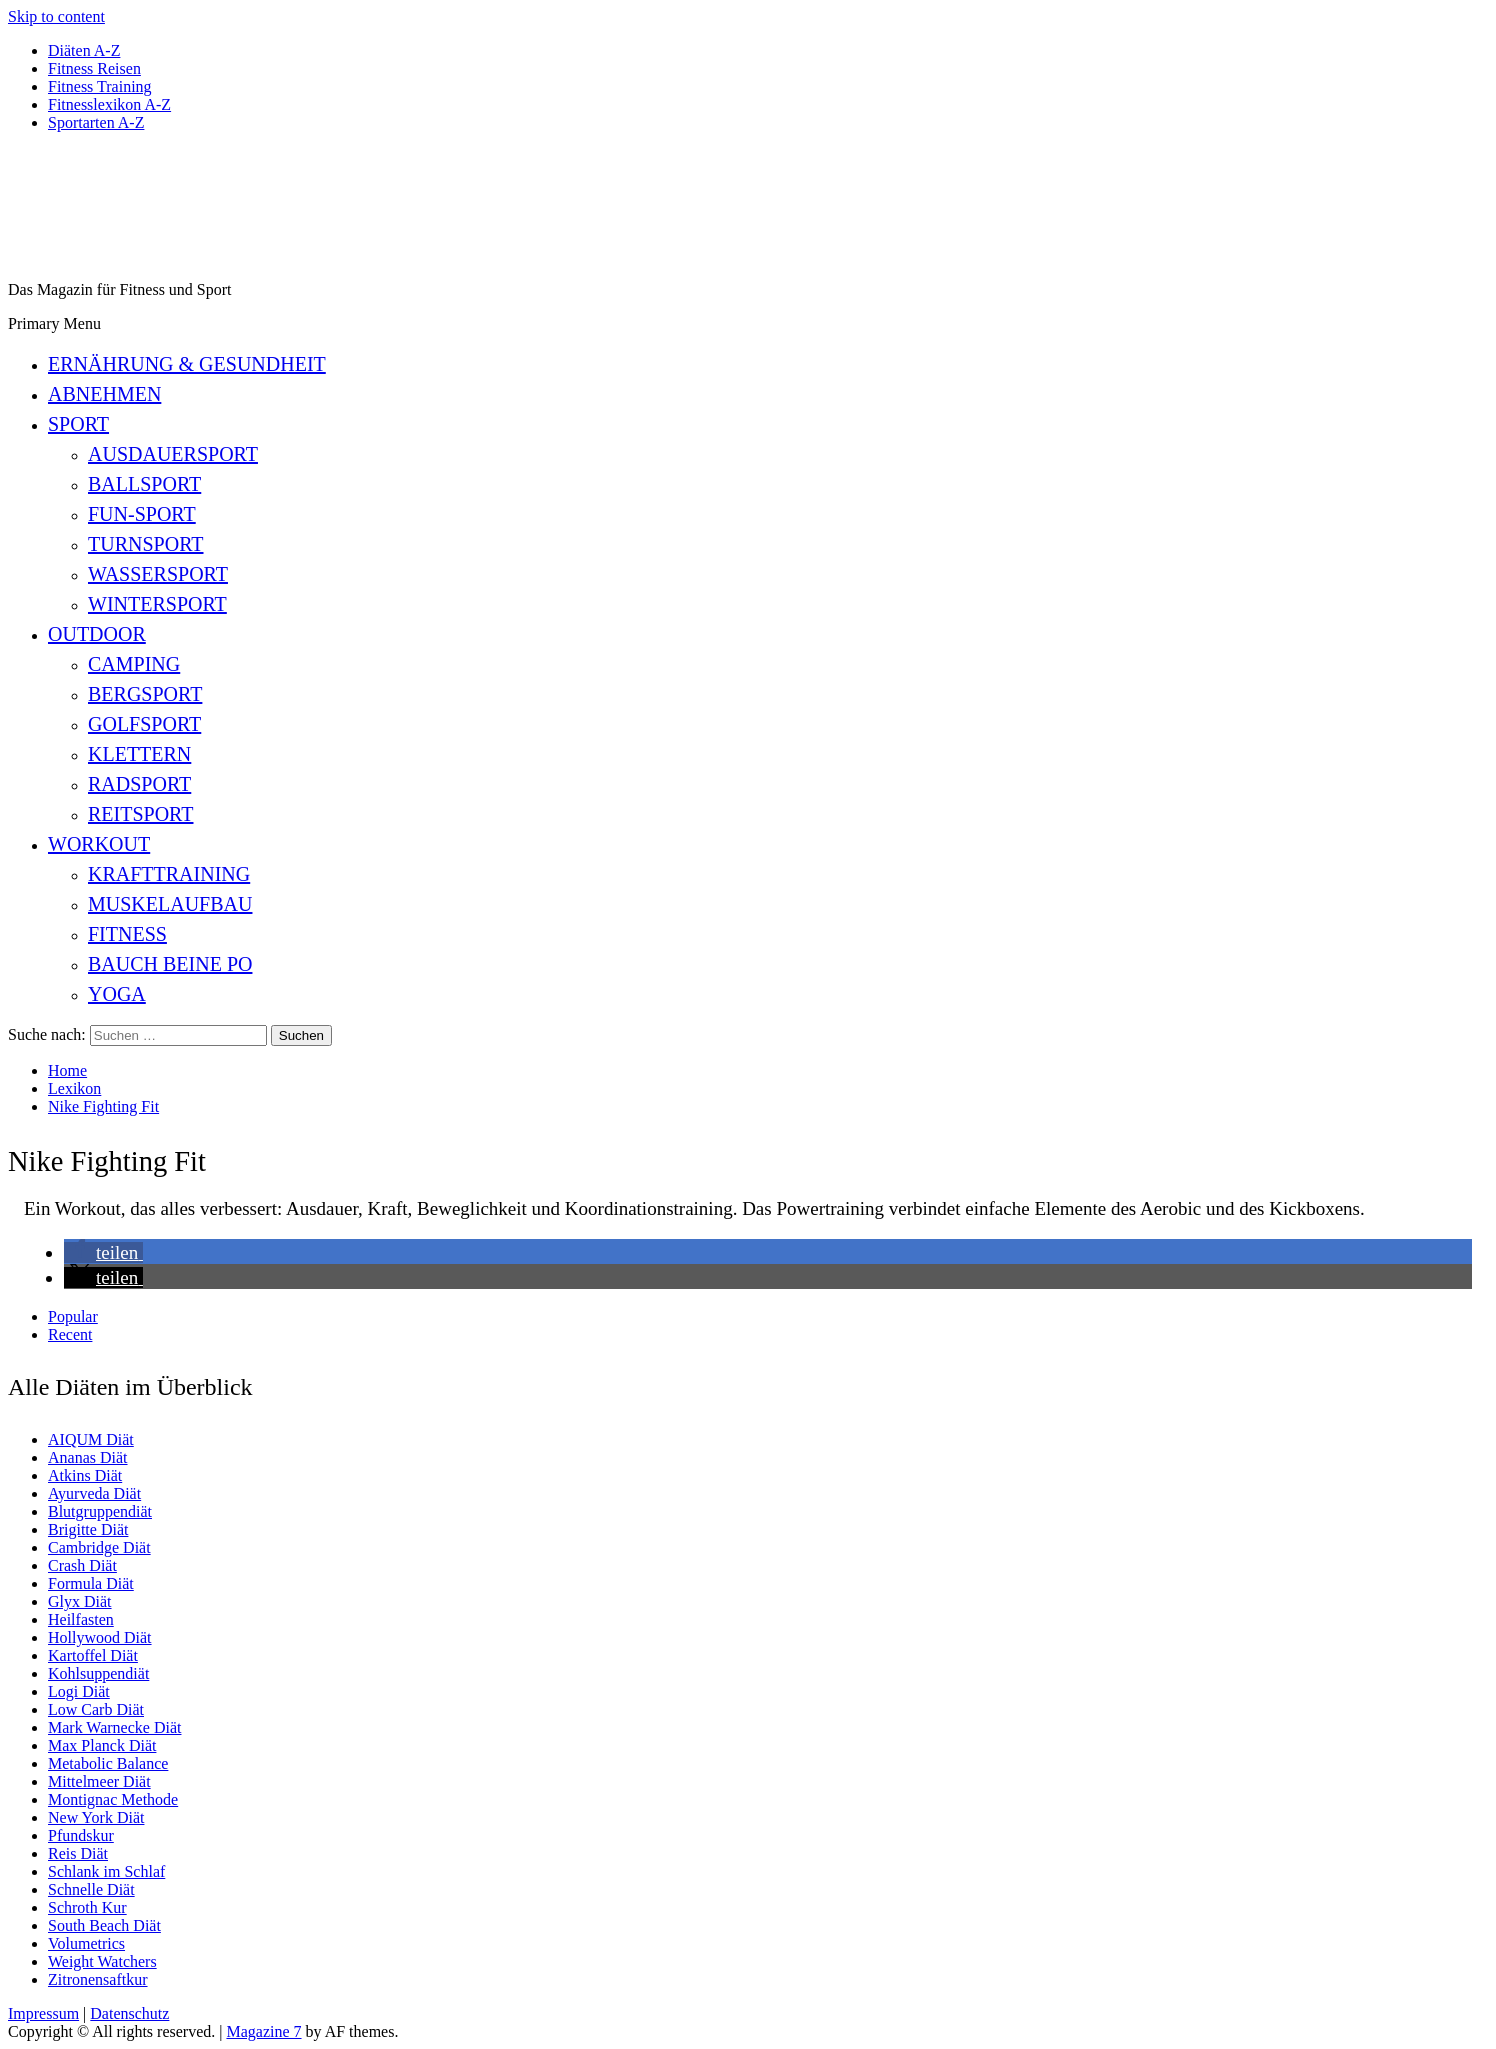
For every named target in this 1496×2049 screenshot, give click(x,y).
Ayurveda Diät (94, 1493)
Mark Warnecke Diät (114, 1727)
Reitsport (140, 814)
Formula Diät (91, 1583)
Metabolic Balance (108, 1763)
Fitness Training (100, 86)
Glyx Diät (80, 1601)
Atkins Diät (85, 1475)
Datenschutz (129, 2013)
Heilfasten (81, 1619)
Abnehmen (104, 394)
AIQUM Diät (91, 1439)
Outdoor (97, 634)
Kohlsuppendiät (98, 1673)
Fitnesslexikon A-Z (109, 104)
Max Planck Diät (102, 1745)
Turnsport (146, 544)
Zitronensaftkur (98, 1979)
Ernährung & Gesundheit (187, 364)
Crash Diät (82, 1565)
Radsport (139, 784)
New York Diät (96, 1817)
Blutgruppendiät (100, 1511)
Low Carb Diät (96, 1709)
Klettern (139, 754)
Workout (99, 844)
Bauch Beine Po (170, 964)
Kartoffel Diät (93, 1655)
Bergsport (145, 694)
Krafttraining (169, 874)
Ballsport (144, 484)
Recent (70, 1334)
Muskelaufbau (170, 904)
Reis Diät (78, 1853)
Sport (78, 424)
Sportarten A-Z (96, 122)
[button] (103, 1252)
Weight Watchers (102, 1961)
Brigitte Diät (88, 1529)
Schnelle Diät (91, 1889)
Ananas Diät (88, 1457)
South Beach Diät (104, 1925)
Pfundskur (81, 1835)
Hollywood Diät (100, 1637)
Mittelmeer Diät (99, 1781)
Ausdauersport (173, 454)
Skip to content (56, 16)
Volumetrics (86, 1943)
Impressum (43, 2013)
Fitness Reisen (94, 68)
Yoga (117, 994)
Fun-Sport (142, 514)
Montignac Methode (113, 1799)
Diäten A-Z (84, 50)
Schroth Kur (87, 1907)
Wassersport (158, 574)
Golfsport (144, 724)
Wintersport (157, 604)
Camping (134, 664)
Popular (73, 1316)
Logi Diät (79, 1691)
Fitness (127, 934)
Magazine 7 (263, 2031)
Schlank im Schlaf (106, 1871)
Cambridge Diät (99, 1547)
